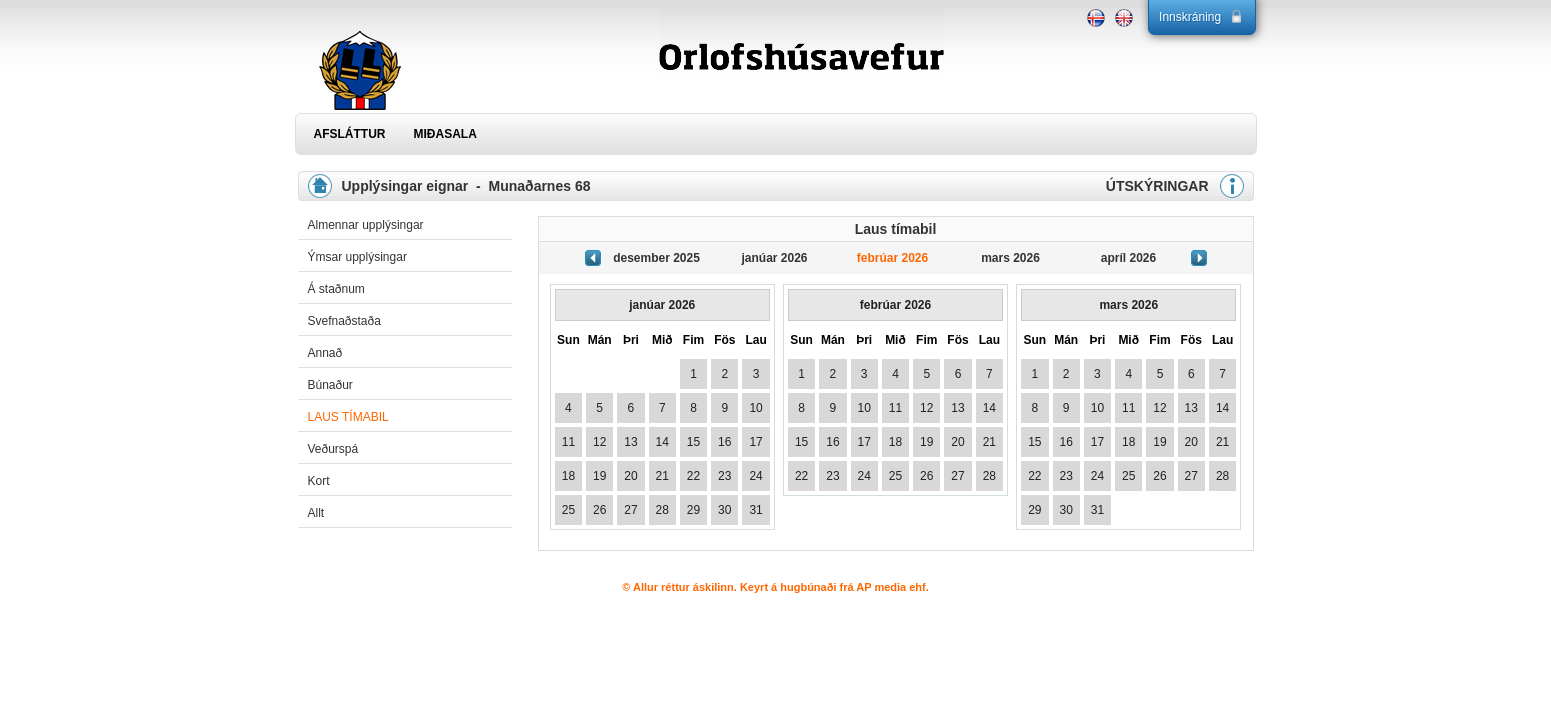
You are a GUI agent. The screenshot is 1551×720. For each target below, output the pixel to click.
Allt (316, 513)
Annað (325, 353)
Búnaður (330, 385)
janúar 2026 (774, 258)
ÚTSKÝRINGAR (1157, 186)
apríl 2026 (1128, 258)
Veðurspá (333, 449)
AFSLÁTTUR (350, 134)
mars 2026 (1010, 258)
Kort (319, 481)
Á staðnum (336, 289)
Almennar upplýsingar (366, 225)
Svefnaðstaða (344, 321)
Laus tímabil (348, 417)
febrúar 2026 (892, 258)
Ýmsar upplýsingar (357, 257)
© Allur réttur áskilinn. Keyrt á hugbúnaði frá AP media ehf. (775, 587)
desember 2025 (656, 258)
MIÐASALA (445, 134)
